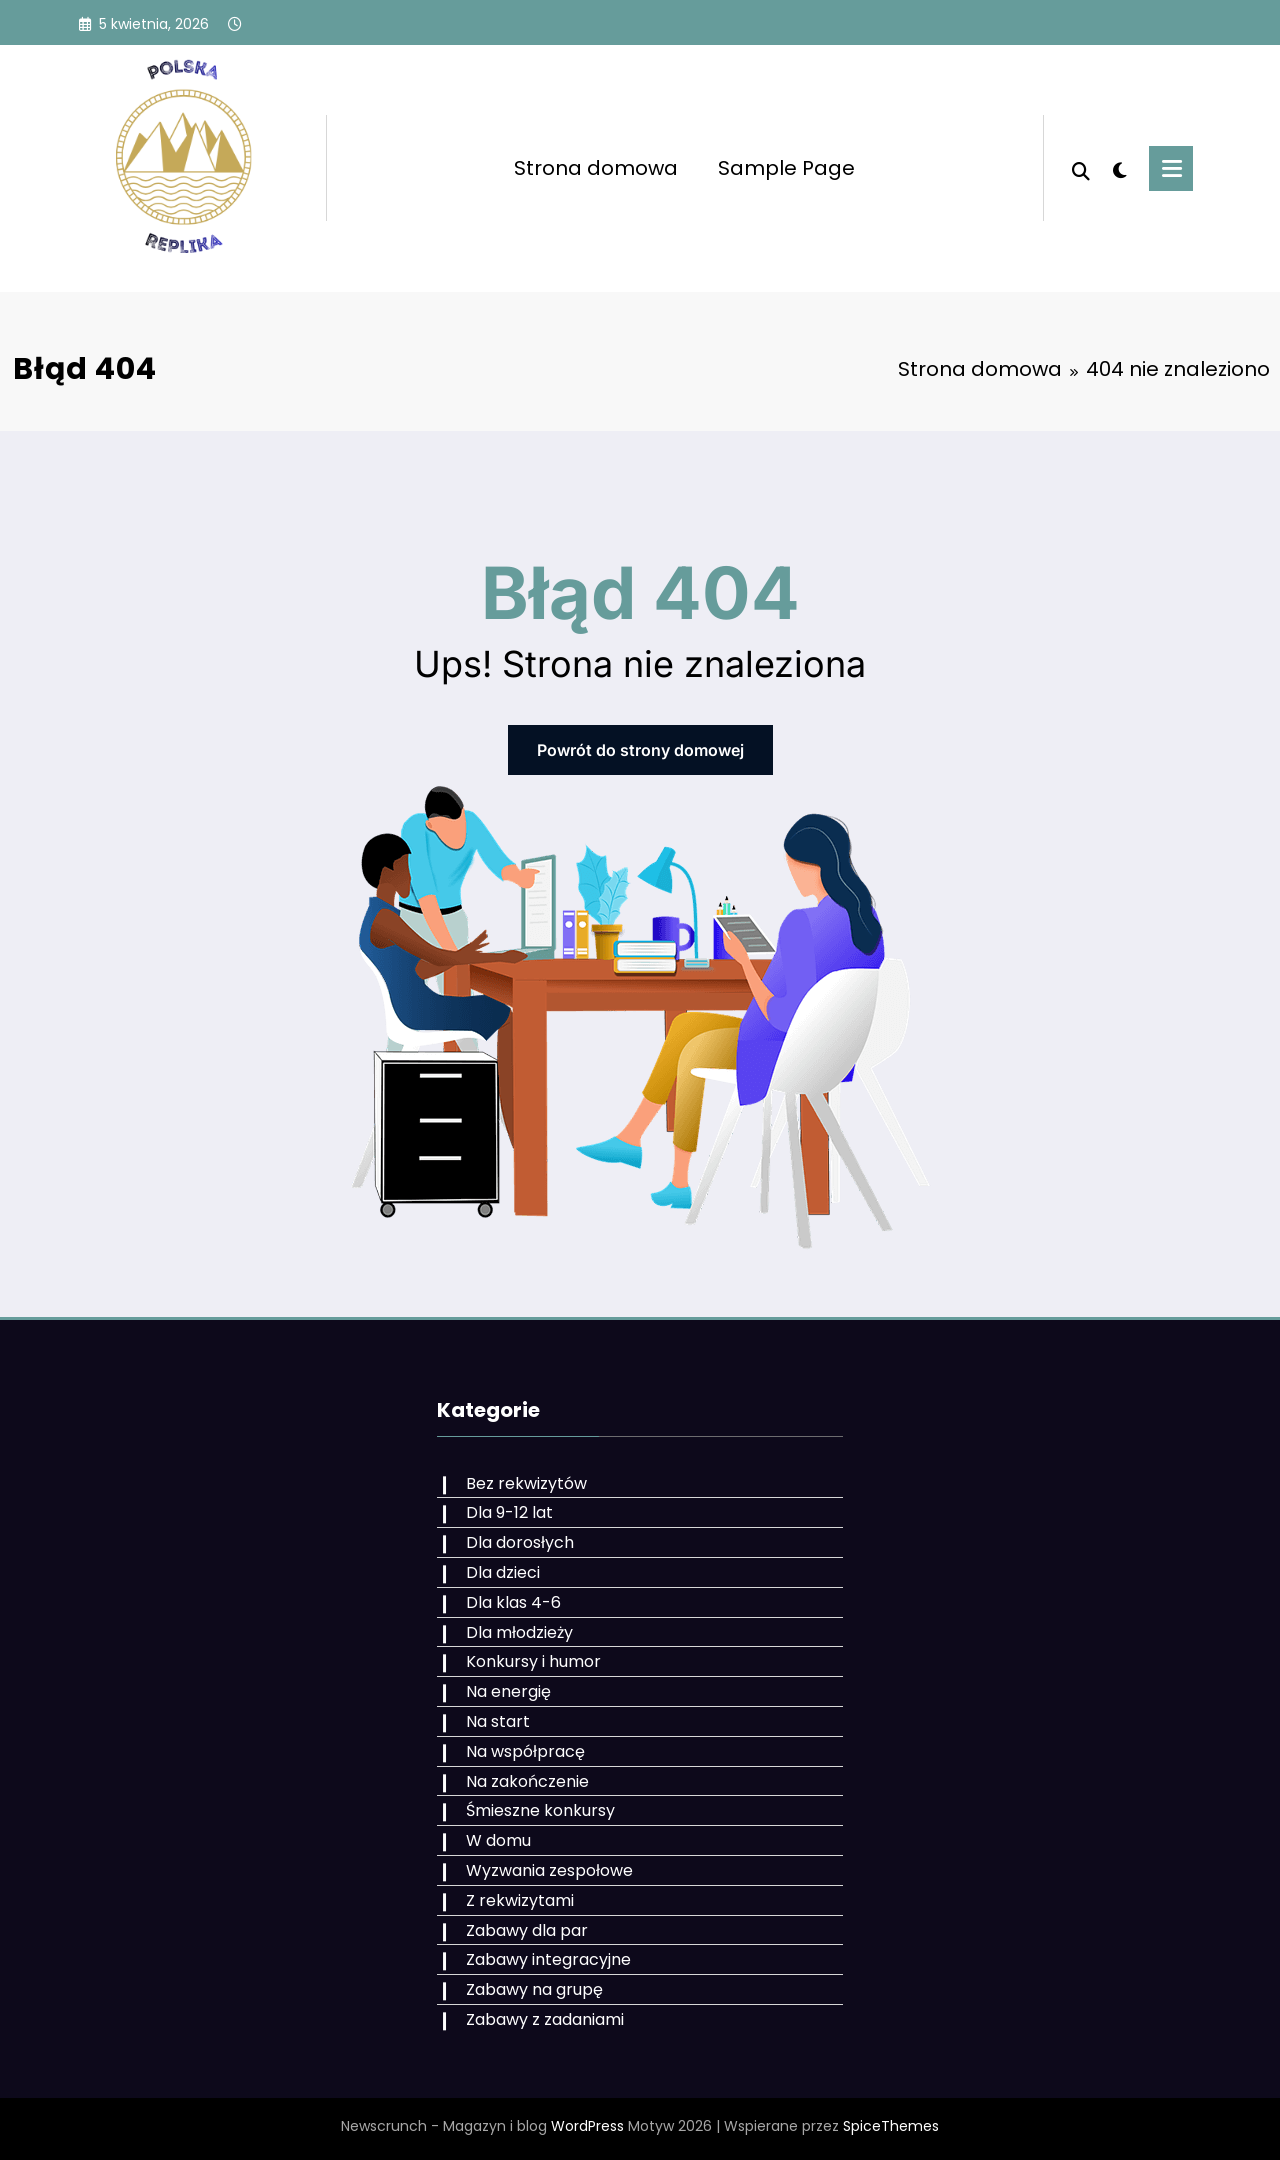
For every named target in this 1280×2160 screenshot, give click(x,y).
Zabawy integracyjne (548, 1959)
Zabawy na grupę (534, 1989)
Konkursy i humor (533, 1661)
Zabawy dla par (527, 1930)
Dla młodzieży (519, 1632)
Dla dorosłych (520, 1542)
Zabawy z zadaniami (545, 2019)
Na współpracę (525, 1751)
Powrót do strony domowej (640, 750)
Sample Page (786, 168)
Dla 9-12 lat (509, 1512)
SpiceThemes (891, 2126)
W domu (498, 1840)
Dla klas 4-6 (513, 1602)
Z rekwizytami (520, 1900)
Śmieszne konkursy (540, 1810)
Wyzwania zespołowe (549, 1870)
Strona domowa (596, 168)
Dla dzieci (503, 1572)
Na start (498, 1721)
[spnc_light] (1120, 168)
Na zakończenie (527, 1781)
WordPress (587, 2126)
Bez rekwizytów (526, 1483)
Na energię (508, 1691)
